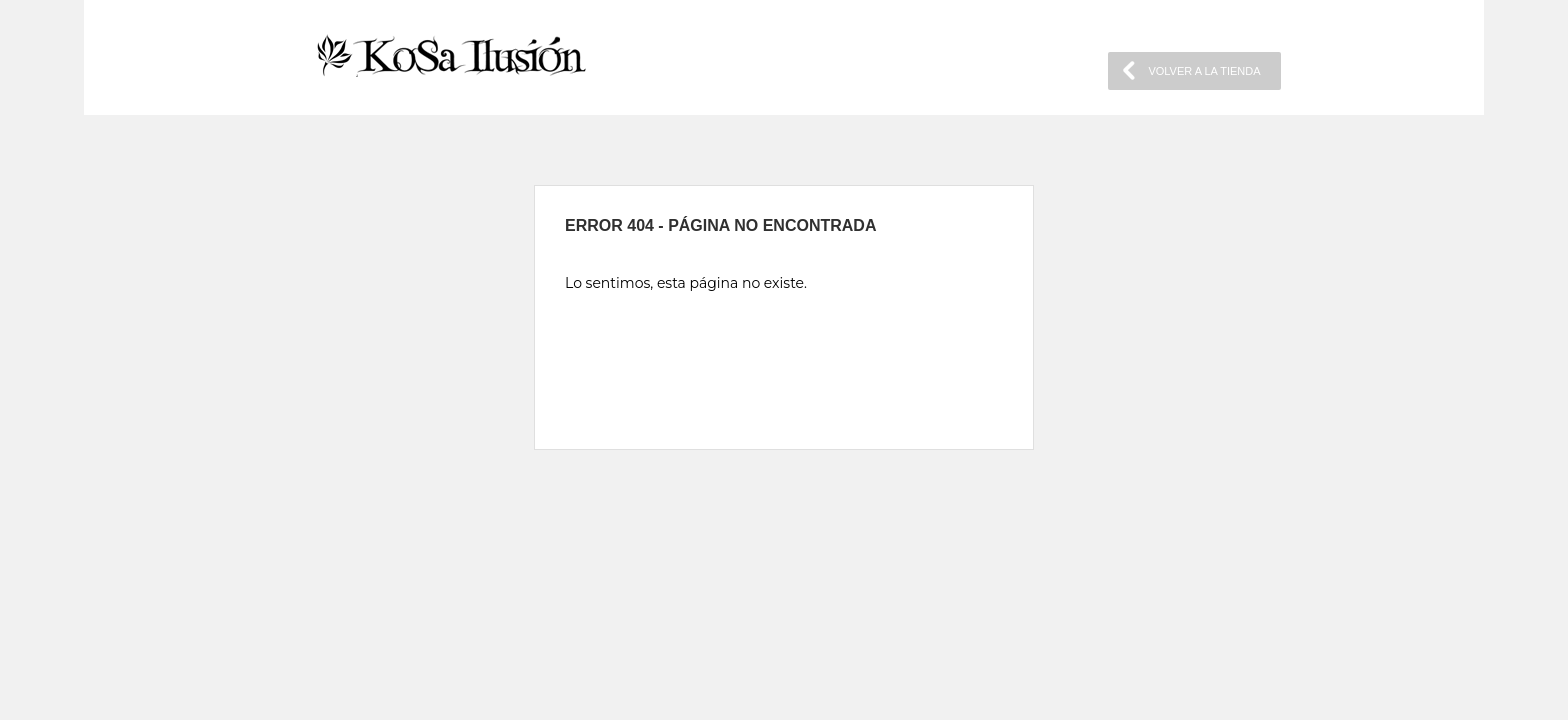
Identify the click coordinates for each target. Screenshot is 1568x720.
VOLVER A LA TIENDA (1204, 71)
